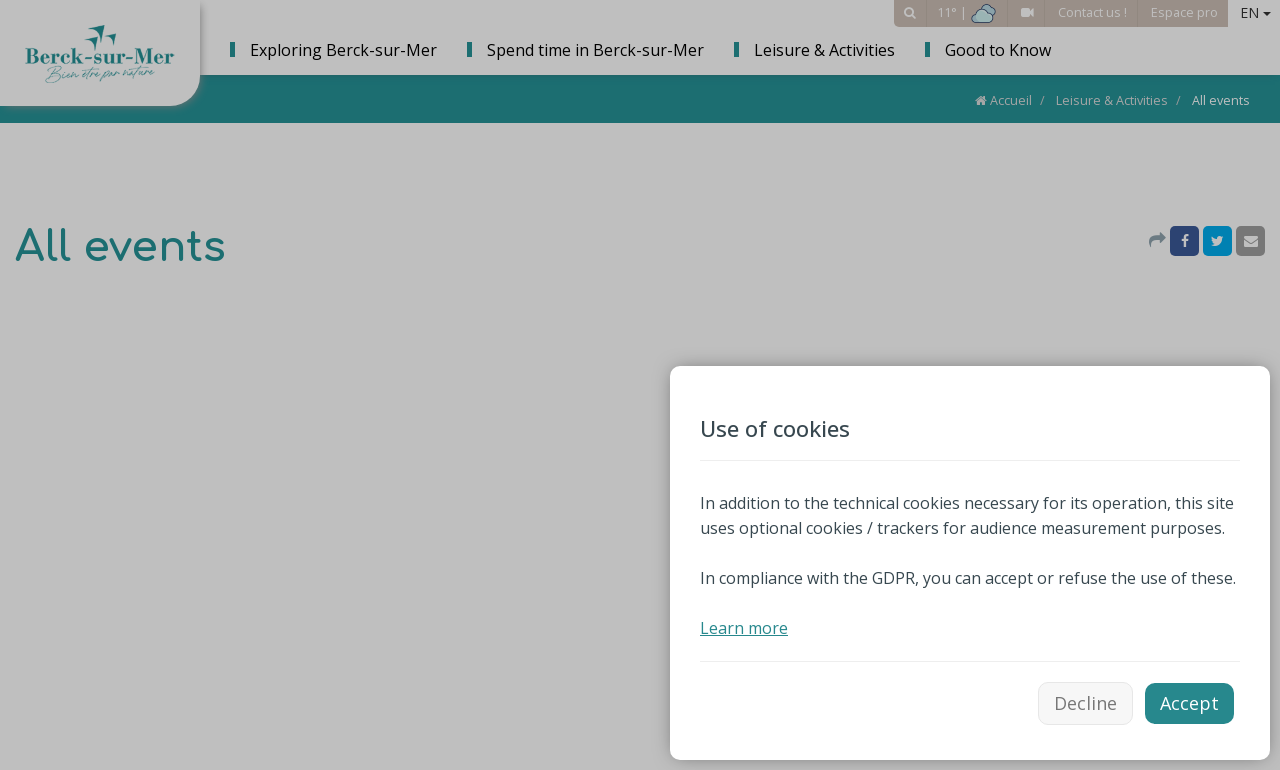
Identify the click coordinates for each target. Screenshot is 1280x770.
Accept (1189, 703)
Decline (1085, 703)
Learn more (744, 628)
